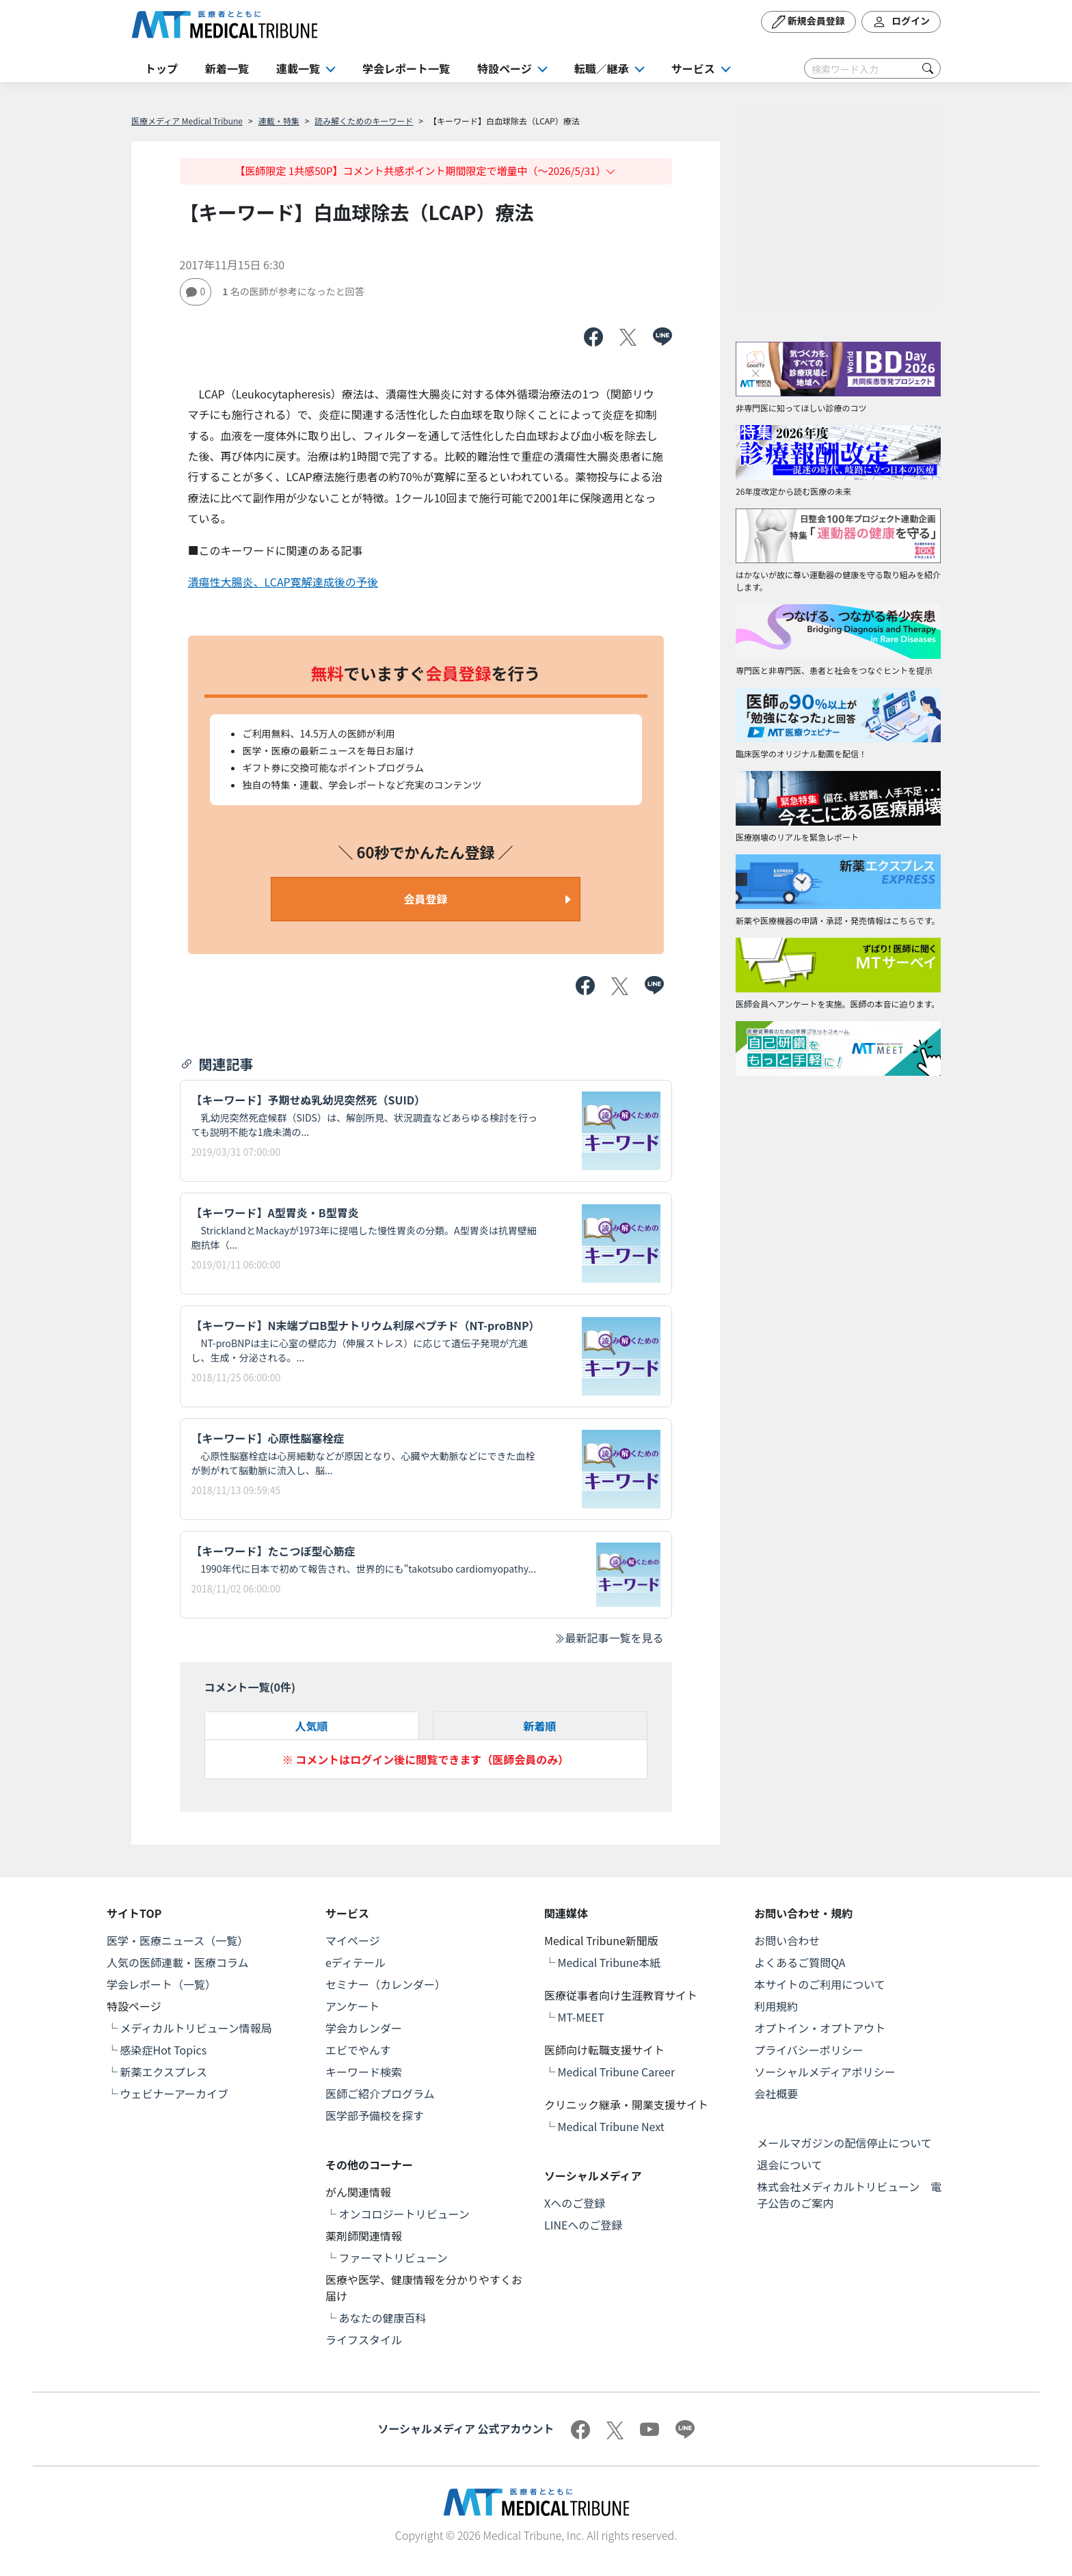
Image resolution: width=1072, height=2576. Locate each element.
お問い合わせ (787, 1940)
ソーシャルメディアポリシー (825, 2071)
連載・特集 (278, 120)
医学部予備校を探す (374, 2115)
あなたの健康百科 (383, 2317)
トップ (161, 68)
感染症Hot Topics (163, 2050)
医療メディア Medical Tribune (187, 120)
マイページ (352, 1940)
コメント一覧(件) (250, 1687)
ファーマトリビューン (393, 2257)
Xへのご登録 (574, 2203)
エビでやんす (358, 2050)
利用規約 (776, 2006)
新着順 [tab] (539, 1726)
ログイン (901, 22)
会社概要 (776, 2093)
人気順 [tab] (311, 1726)
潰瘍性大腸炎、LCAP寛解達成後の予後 (283, 581)
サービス (693, 68)
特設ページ (504, 68)
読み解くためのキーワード (363, 120)
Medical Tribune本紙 (609, 1962)
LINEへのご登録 (583, 2224)
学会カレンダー (363, 2028)
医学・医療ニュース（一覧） (177, 1940)
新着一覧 (227, 68)
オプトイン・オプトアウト (819, 2028)
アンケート (352, 2006)
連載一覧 (298, 68)
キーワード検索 (363, 2071)
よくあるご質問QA (799, 1962)
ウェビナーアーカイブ (174, 2093)
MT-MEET (581, 2017)
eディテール (355, 1962)
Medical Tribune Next (611, 2126)
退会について (789, 2164)
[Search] (872, 68)
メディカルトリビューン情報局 (196, 2028)
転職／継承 (601, 68)
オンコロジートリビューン (404, 2214)
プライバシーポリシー (808, 2050)
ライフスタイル (363, 2339)
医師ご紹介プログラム (380, 2093)
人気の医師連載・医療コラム (178, 1962)
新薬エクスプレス (164, 2071)
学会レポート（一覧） (161, 1984)
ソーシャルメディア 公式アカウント (465, 2428)
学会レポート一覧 (406, 68)
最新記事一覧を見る (608, 1637)
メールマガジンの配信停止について (844, 2142)
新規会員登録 (808, 22)
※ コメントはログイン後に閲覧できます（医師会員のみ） (426, 1759)
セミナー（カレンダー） (385, 1984)
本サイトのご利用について (819, 1984)
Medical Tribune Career (616, 2071)
